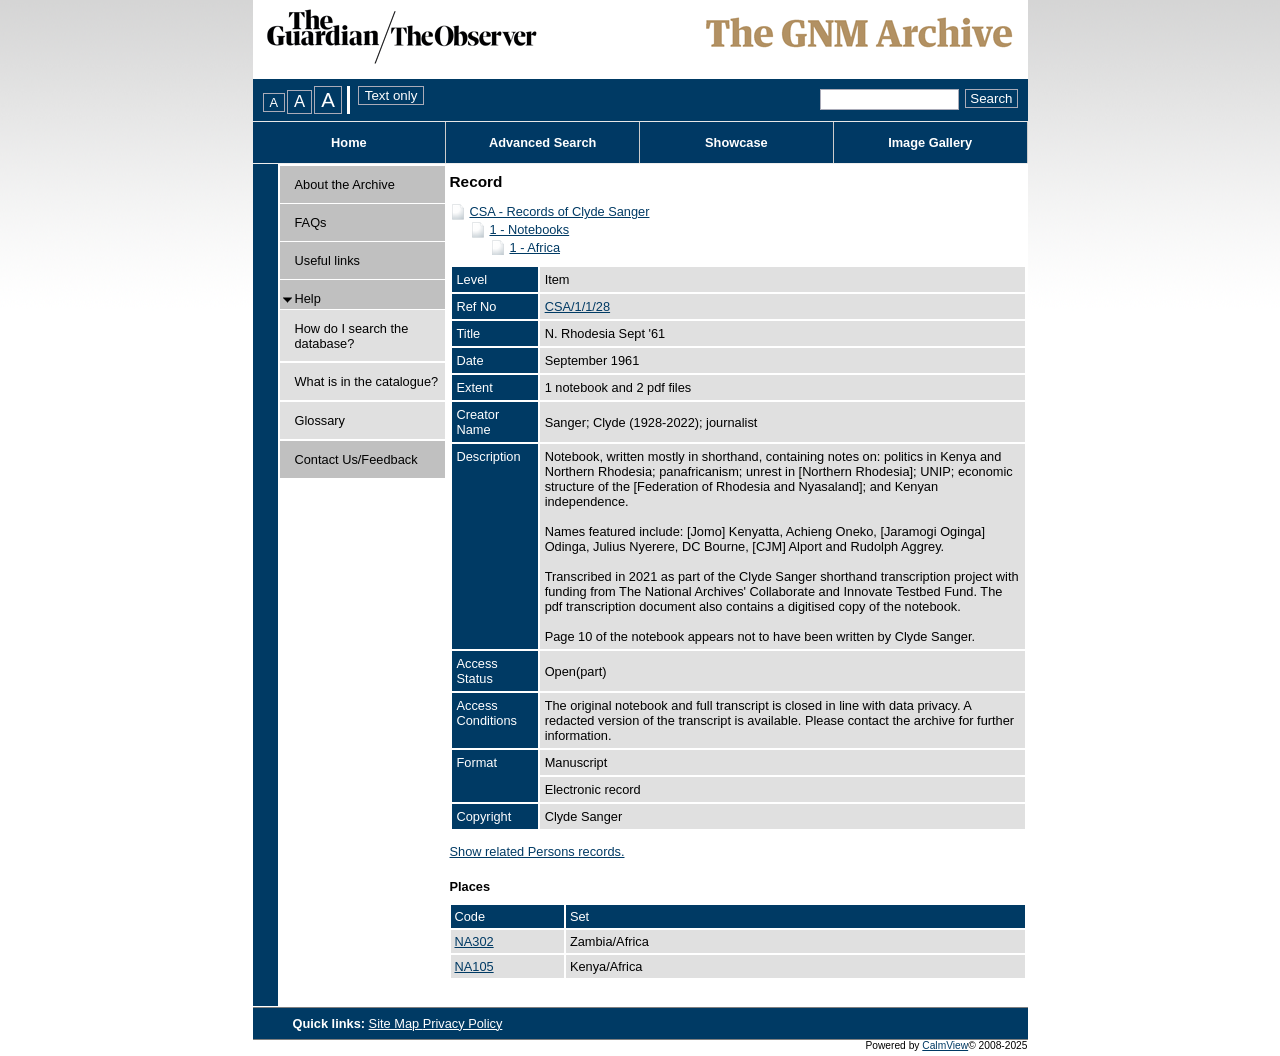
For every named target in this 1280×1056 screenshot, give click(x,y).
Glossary (320, 420)
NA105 (474, 966)
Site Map (396, 1023)
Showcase (736, 142)
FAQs (311, 222)
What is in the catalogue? (367, 381)
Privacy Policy (463, 1023)
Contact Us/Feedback (356, 459)
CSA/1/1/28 (577, 306)
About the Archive (345, 184)
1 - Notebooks (530, 229)
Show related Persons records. (537, 851)
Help (308, 298)
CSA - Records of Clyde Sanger (560, 211)
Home (349, 142)
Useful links (327, 260)
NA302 (474, 941)
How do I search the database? (352, 336)
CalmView (945, 1045)
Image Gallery (930, 142)
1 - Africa (535, 247)
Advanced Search (542, 142)
